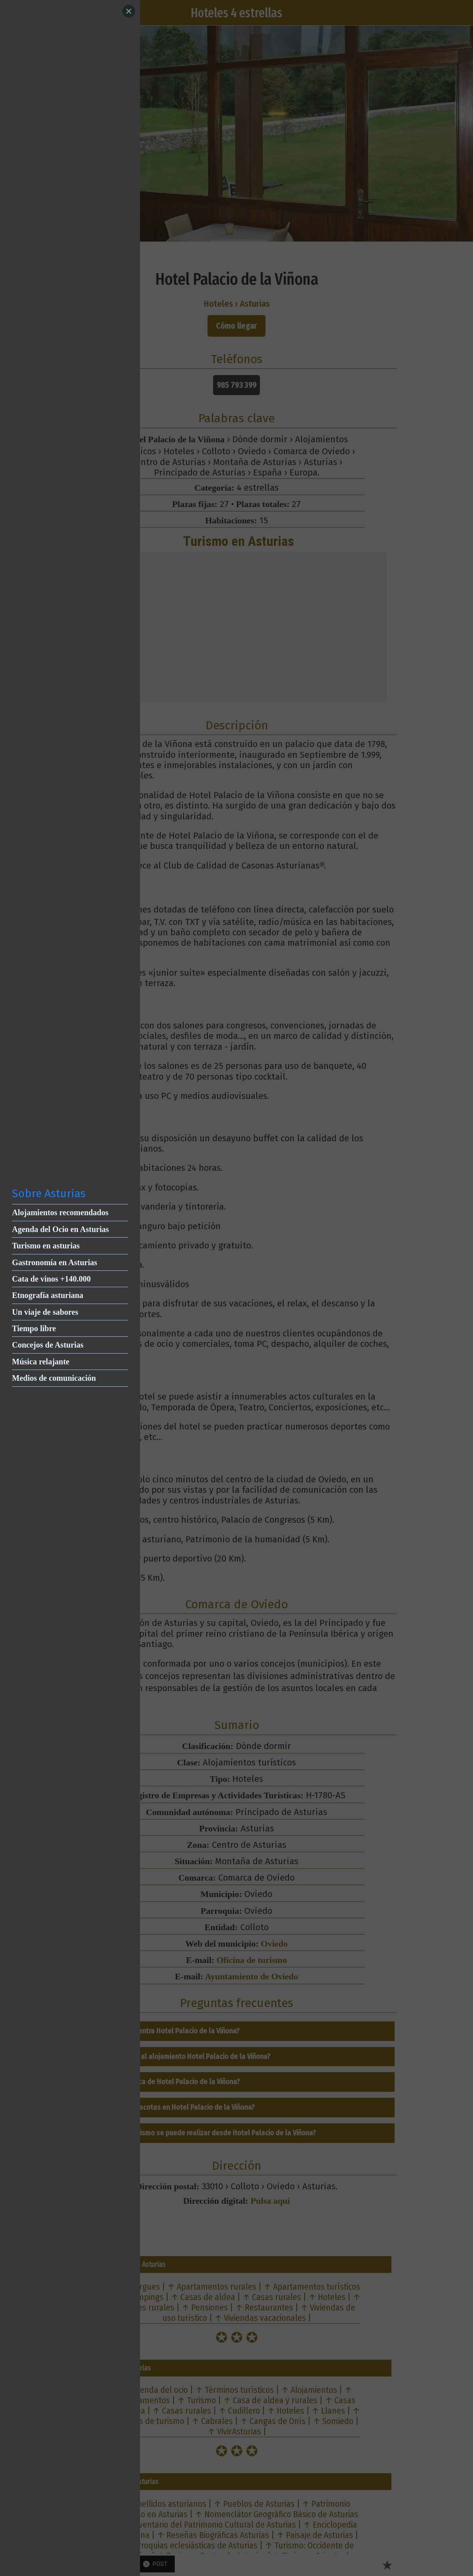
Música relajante (41, 1361)
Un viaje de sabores (45, 1312)
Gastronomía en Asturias (54, 1262)
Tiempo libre (34, 1328)
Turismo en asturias (46, 1245)
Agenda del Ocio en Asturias (60, 1229)
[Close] (128, 11)
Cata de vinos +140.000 (51, 1278)
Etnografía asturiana (47, 1295)
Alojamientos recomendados (60, 1212)
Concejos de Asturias (48, 1344)
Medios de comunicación (54, 1378)
